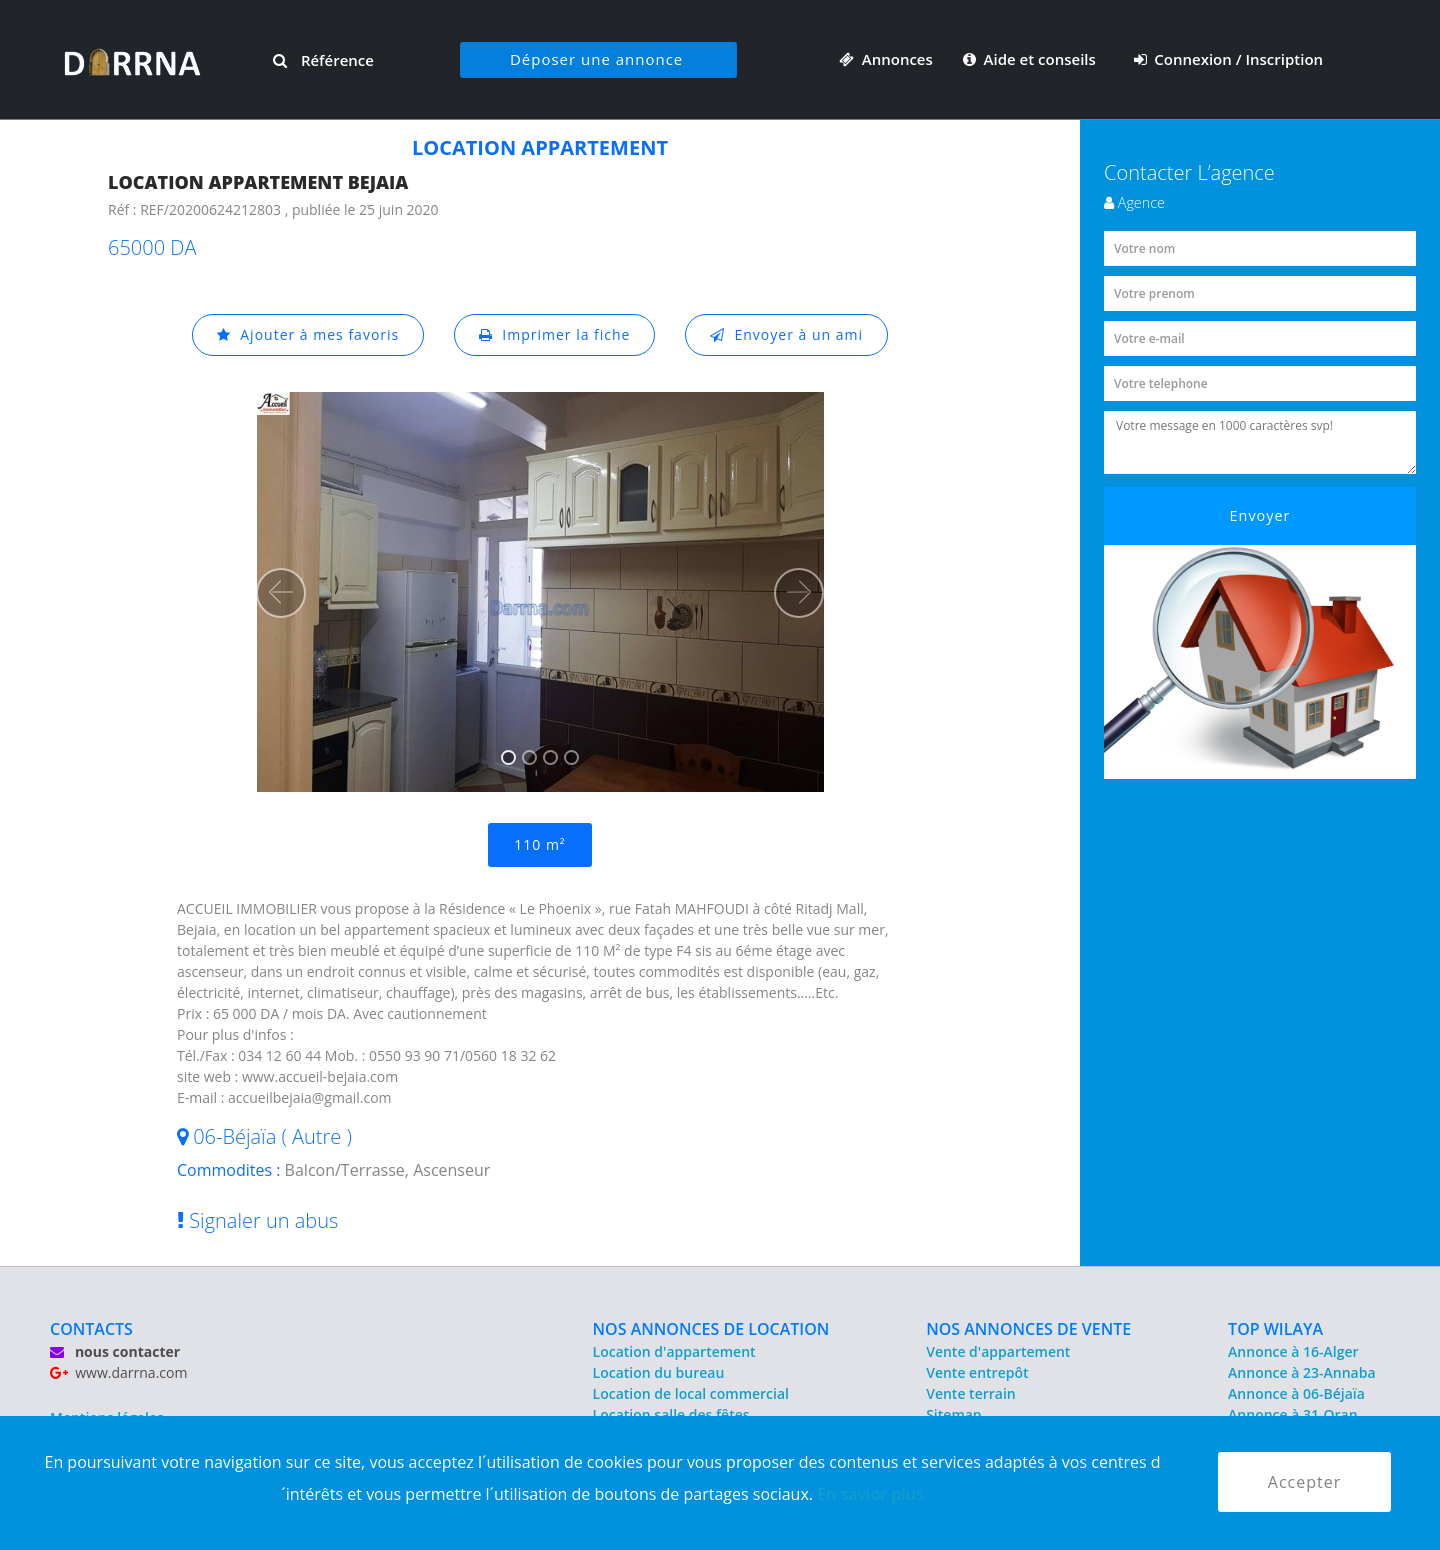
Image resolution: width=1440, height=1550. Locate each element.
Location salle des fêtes (671, 1414)
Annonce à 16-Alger (1293, 1351)
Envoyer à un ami (786, 334)
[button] (281, 593)
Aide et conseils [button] (1031, 59)
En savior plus (870, 1494)
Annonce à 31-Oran (1293, 1414)
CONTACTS (91, 1329)
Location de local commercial (691, 1393)
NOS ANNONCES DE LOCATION (711, 1329)
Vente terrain (971, 1393)
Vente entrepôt (977, 1372)
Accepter (1304, 1482)
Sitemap (953, 1414)
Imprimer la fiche (555, 334)
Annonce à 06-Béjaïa (1296, 1393)
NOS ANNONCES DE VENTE (1028, 1329)
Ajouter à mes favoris (308, 334)
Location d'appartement (674, 1351)
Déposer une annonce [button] (596, 59)
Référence (323, 60)
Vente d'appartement (998, 1351)
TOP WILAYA (1275, 1329)
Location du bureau (659, 1372)
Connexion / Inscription (1229, 59)
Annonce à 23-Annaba (1301, 1372)
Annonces (886, 59)
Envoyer (1260, 515)
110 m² (539, 844)
